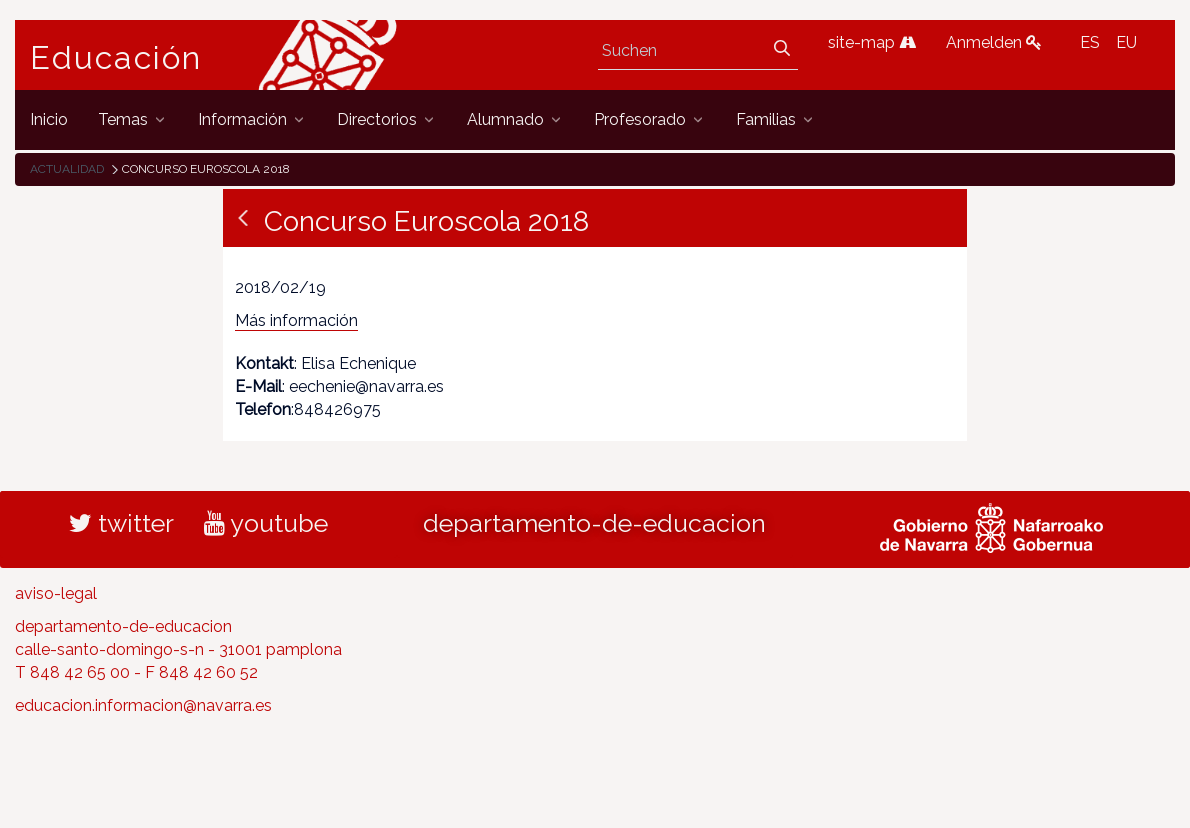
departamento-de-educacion (594, 523)
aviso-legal (56, 593)
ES (1090, 42)
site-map (872, 42)
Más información (296, 320)
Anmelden (994, 42)
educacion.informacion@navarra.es (143, 705)
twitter (121, 523)
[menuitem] (49, 119)
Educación (116, 58)
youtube (266, 523)
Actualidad (67, 169)
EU (1126, 42)
